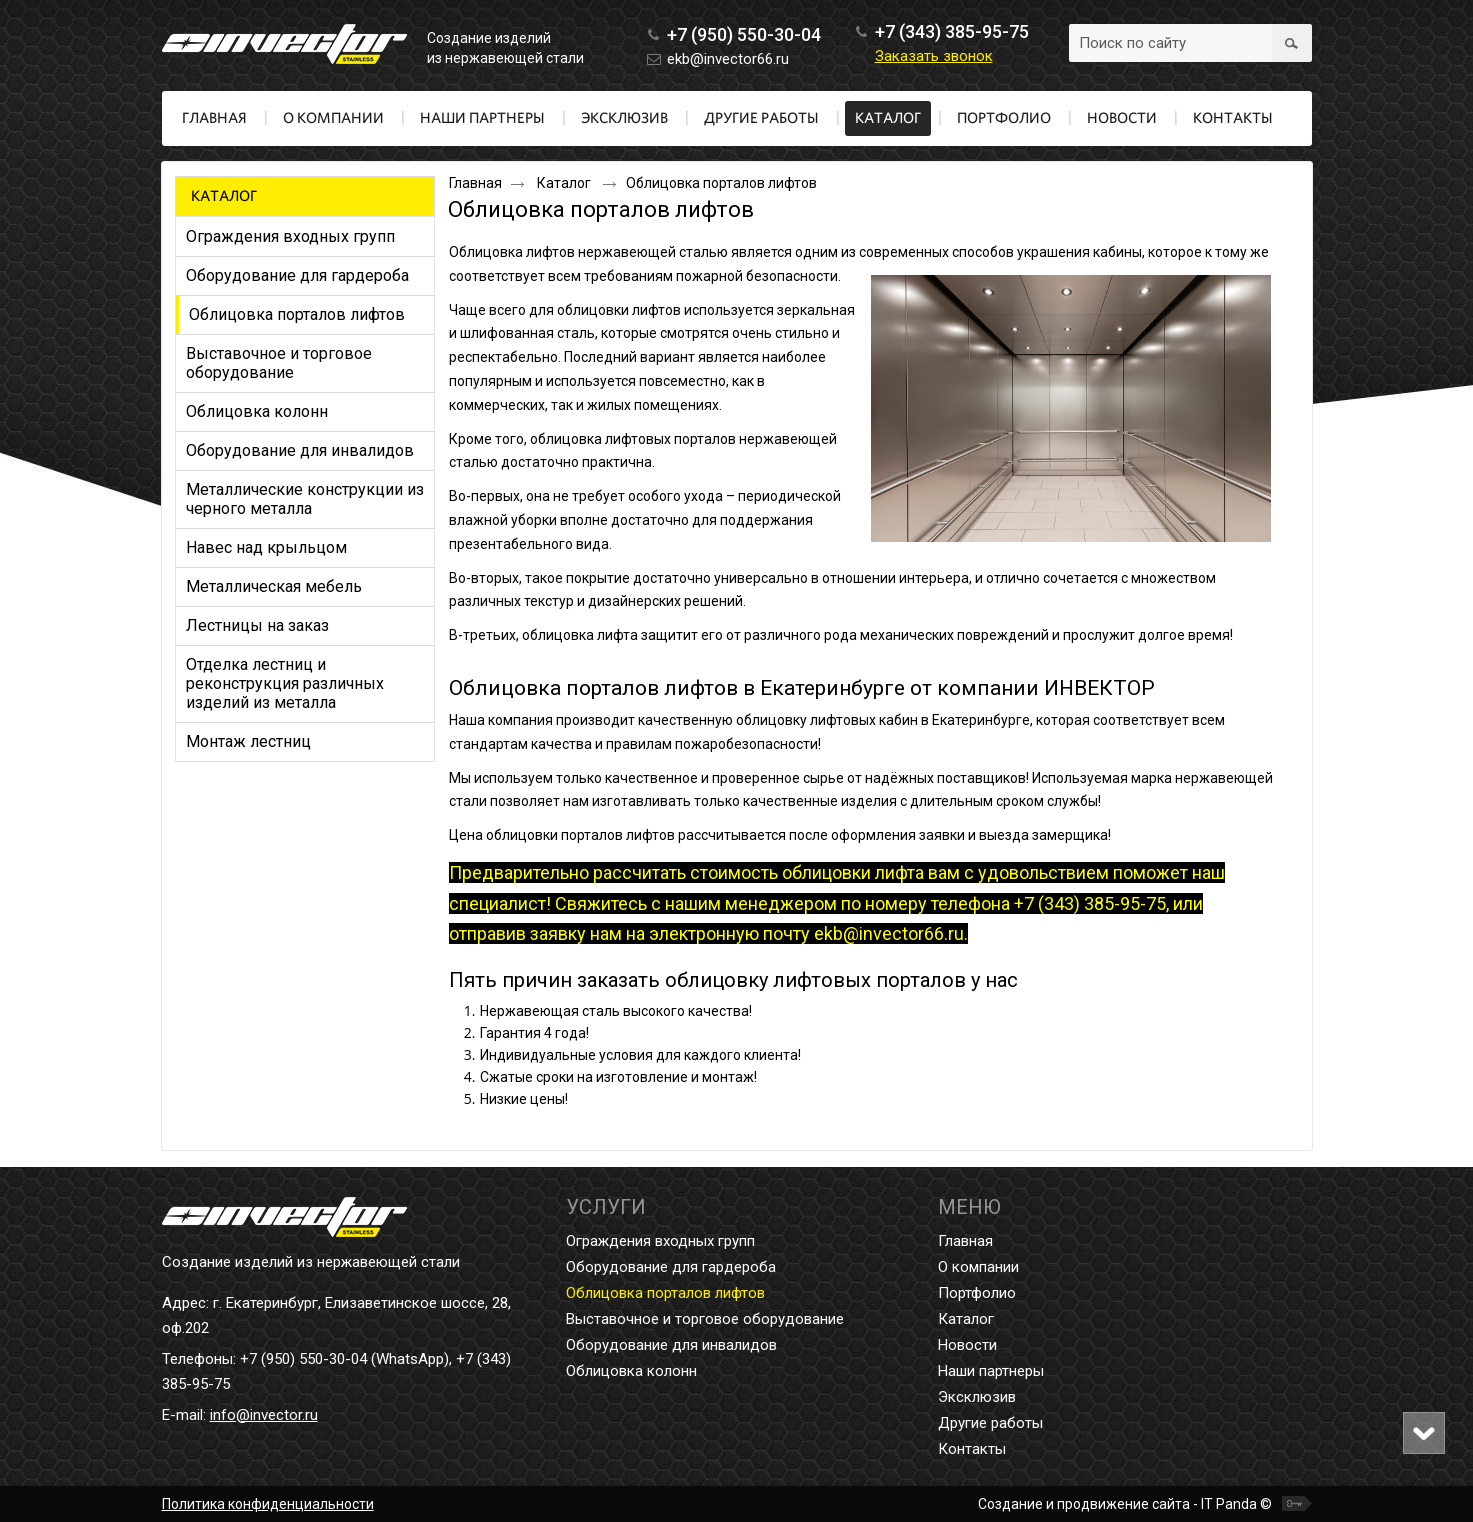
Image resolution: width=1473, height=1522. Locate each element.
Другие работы (990, 1423)
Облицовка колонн (631, 1371)
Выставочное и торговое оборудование (705, 1319)
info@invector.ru (264, 1415)
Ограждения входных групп (660, 1241)
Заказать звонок (934, 56)
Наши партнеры (991, 1371)
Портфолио (977, 1293)
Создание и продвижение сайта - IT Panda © (1125, 1504)
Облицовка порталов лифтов (665, 1293)
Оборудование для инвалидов (671, 1345)
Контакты (972, 1449)
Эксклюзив (977, 1397)
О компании (978, 1267)
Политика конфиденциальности (268, 1504)
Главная (475, 183)
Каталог (888, 118)
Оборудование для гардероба (671, 1267)
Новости (967, 1345)
